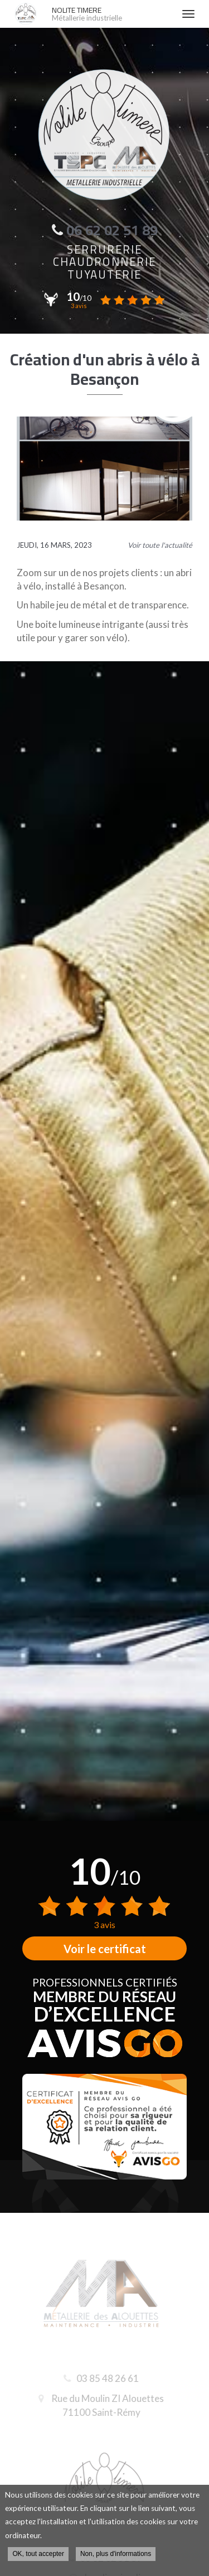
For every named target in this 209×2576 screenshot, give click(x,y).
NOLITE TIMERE (111, 14)
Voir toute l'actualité (160, 545)
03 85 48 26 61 (103, 2378)
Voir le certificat (105, 1948)
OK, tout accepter (38, 2554)
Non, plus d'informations (115, 2554)
